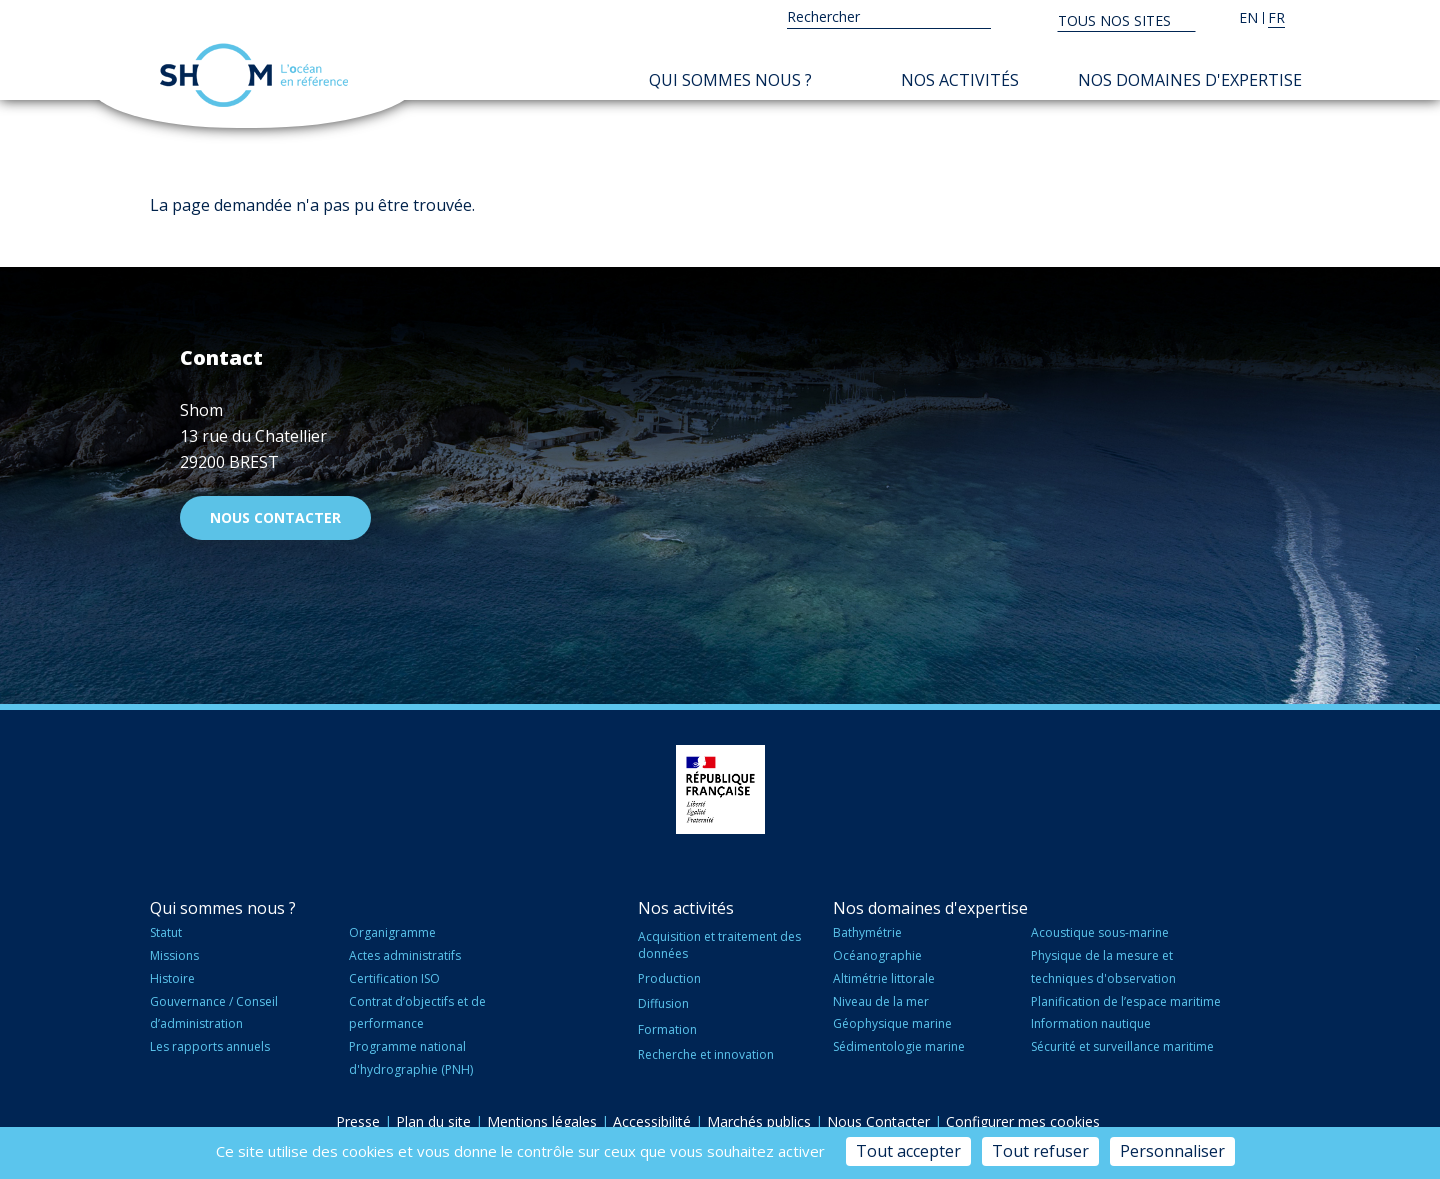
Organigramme (392, 932)
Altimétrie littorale (884, 978)
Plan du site (433, 1121)
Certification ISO (394, 978)
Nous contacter (275, 517)
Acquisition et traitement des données (719, 945)
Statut (166, 932)
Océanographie (877, 955)
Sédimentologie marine (899, 1046)
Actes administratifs (405, 955)
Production (669, 978)
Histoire (172, 978)
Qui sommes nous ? (730, 80)
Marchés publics (759, 1121)
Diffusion (663, 1003)
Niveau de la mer (881, 1001)
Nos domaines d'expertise (1190, 80)
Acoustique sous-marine (1100, 932)
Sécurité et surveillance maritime (1122, 1046)
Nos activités (960, 80)
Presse (358, 1121)
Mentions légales (542, 1121)
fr (1276, 17)
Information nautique (1091, 1023)
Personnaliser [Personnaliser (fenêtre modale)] (1172, 1151)
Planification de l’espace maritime (1126, 1001)
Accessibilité (652, 1121)
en (1248, 17)
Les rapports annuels (210, 1046)
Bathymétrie (867, 932)
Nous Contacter (878, 1121)
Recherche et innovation (706, 1054)
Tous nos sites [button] (1116, 20)
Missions (174, 955)
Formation (667, 1029)
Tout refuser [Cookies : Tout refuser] (1040, 1151)
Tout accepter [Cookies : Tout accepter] (908, 1151)
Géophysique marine (892, 1023)
